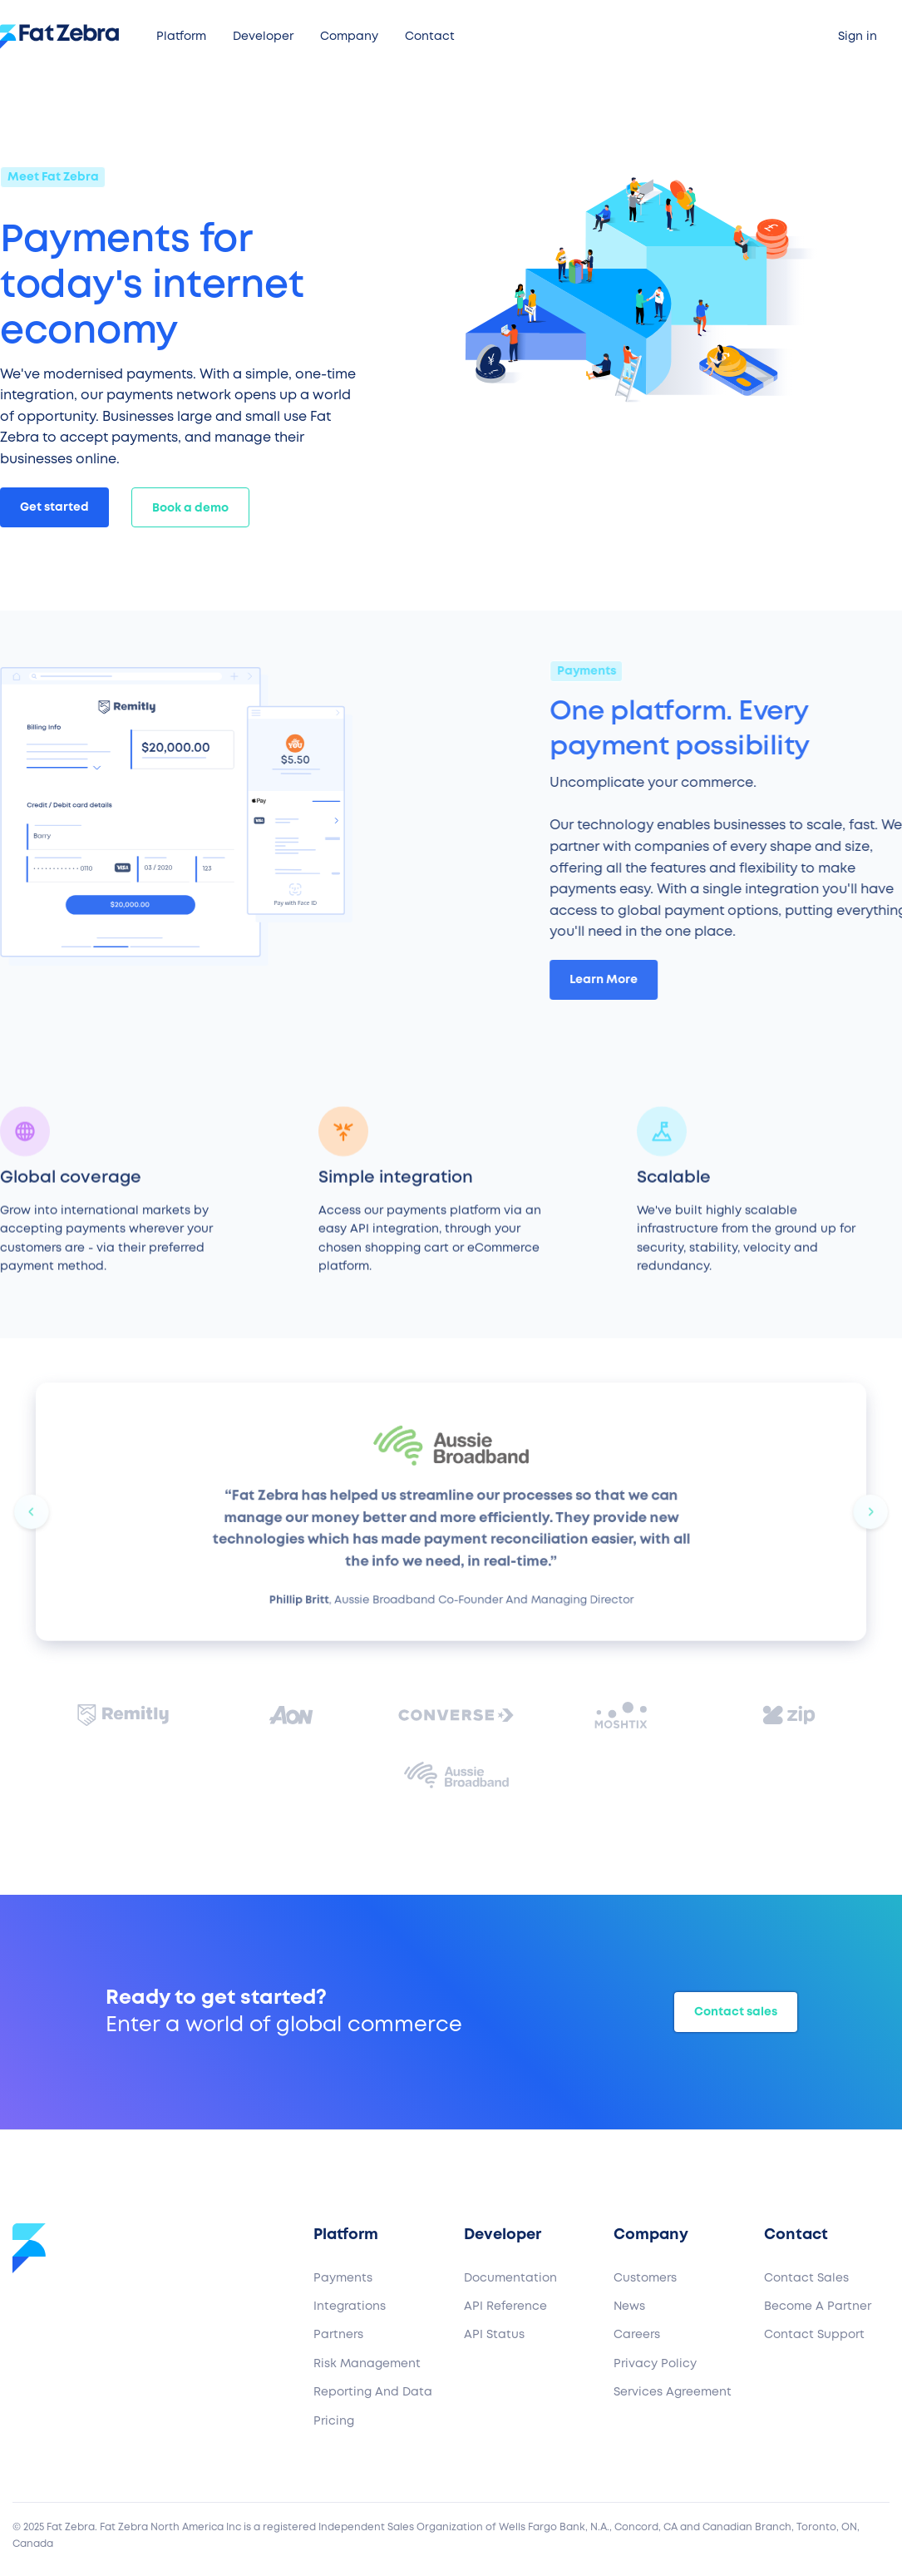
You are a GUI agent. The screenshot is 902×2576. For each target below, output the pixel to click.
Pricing (333, 2421)
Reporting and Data (372, 2392)
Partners (338, 2335)
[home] (65, 36)
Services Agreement (673, 2392)
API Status (494, 2335)
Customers (645, 2278)
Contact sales (735, 2012)
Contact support (814, 2335)
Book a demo (190, 508)
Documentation (510, 2278)
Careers (637, 2335)
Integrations (349, 2306)
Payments (342, 2278)
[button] (181, 36)
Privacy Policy (655, 2364)
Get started (54, 507)
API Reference (505, 2306)
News (629, 2306)
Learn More (612, 979)
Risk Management (367, 2364)
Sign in (857, 37)
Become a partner (817, 2306)
